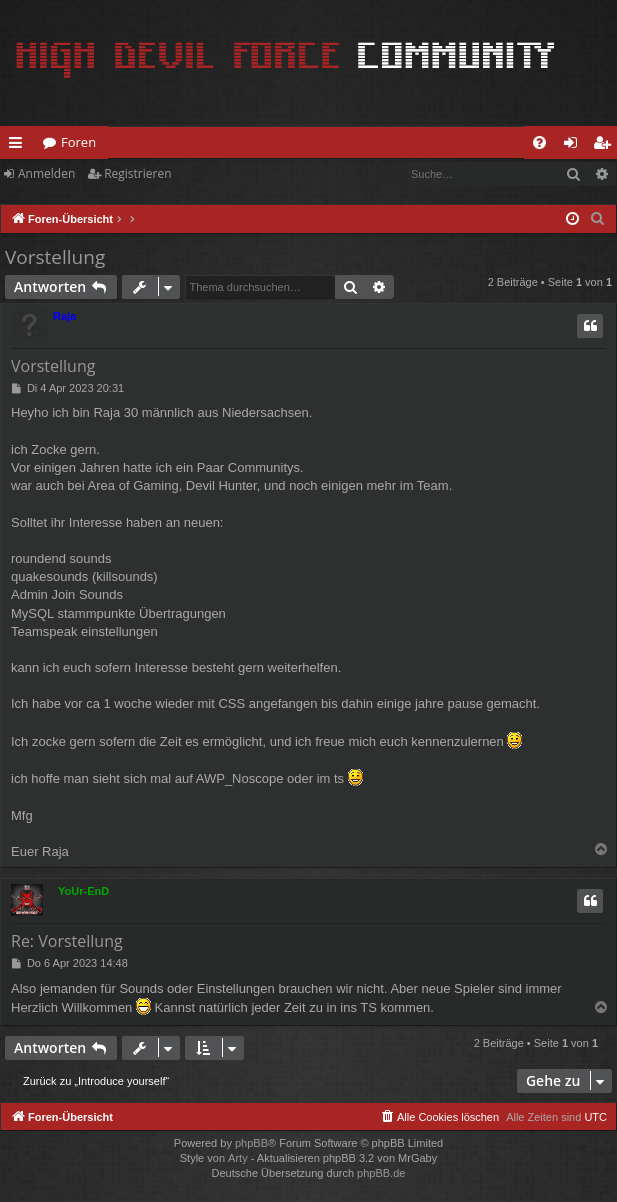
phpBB (251, 1143)
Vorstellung (55, 257)
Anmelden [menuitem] (576, 146)
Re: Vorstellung (67, 941)
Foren (78, 142)
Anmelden (46, 173)
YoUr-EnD (83, 891)
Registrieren (137, 173)
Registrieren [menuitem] (606, 146)
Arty (238, 1158)
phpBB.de (381, 1173)
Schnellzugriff (19, 146)
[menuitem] (539, 142)
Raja (64, 316)
